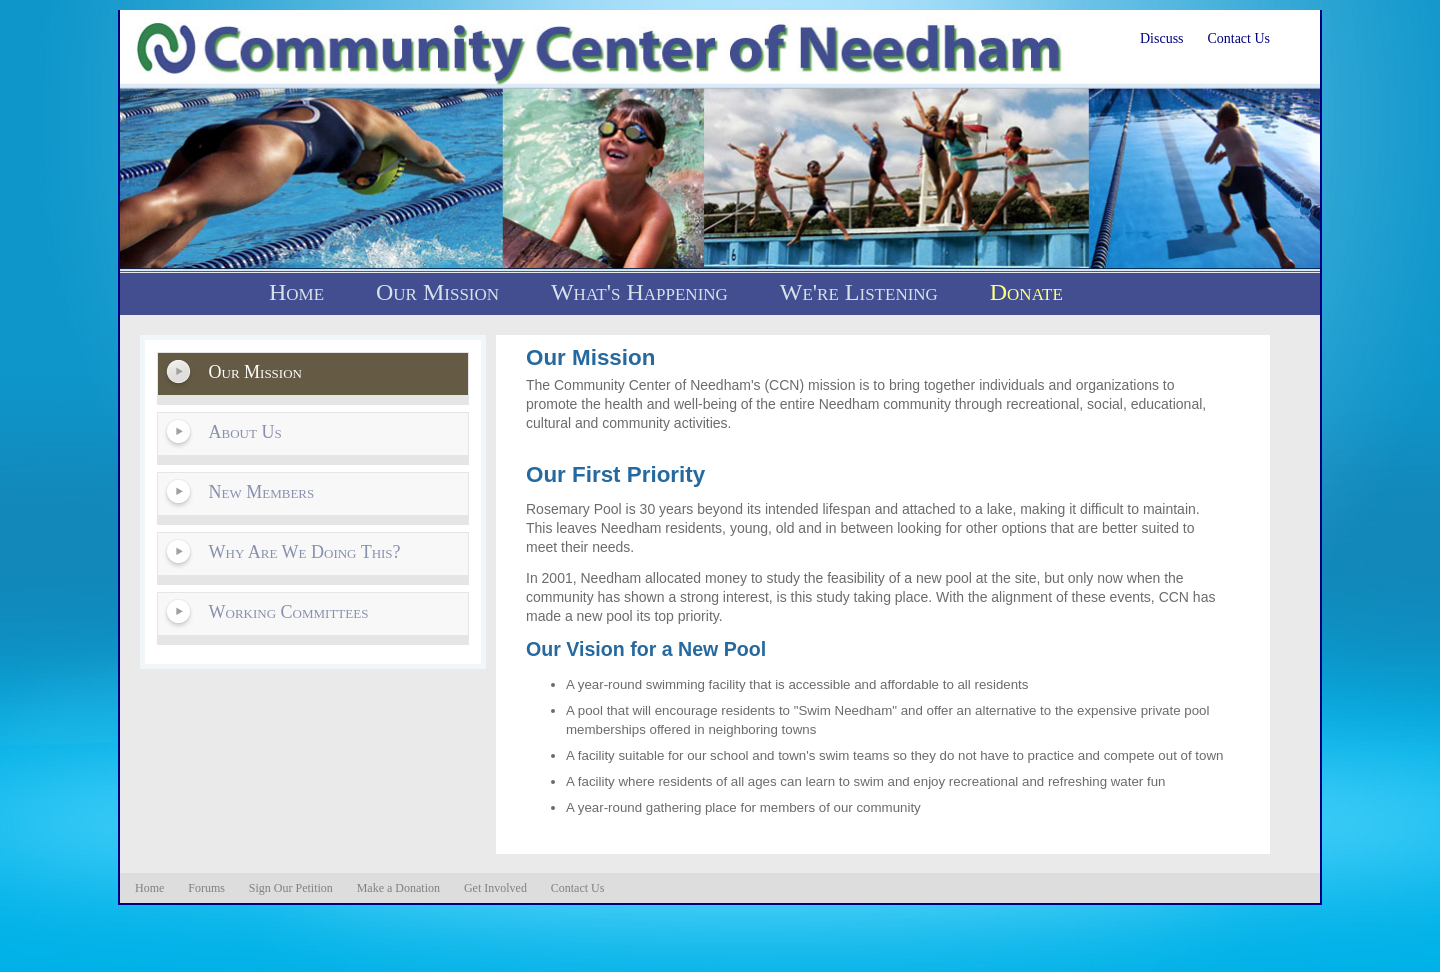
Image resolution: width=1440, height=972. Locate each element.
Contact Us (1238, 38)
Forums (206, 888)
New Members (262, 492)
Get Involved (495, 888)
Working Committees (289, 612)
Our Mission (437, 292)
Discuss (1162, 38)
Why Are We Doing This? (305, 552)
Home (296, 292)
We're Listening (859, 292)
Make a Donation (398, 888)
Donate (1026, 292)
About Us (245, 432)
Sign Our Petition (291, 888)
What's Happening (639, 292)
